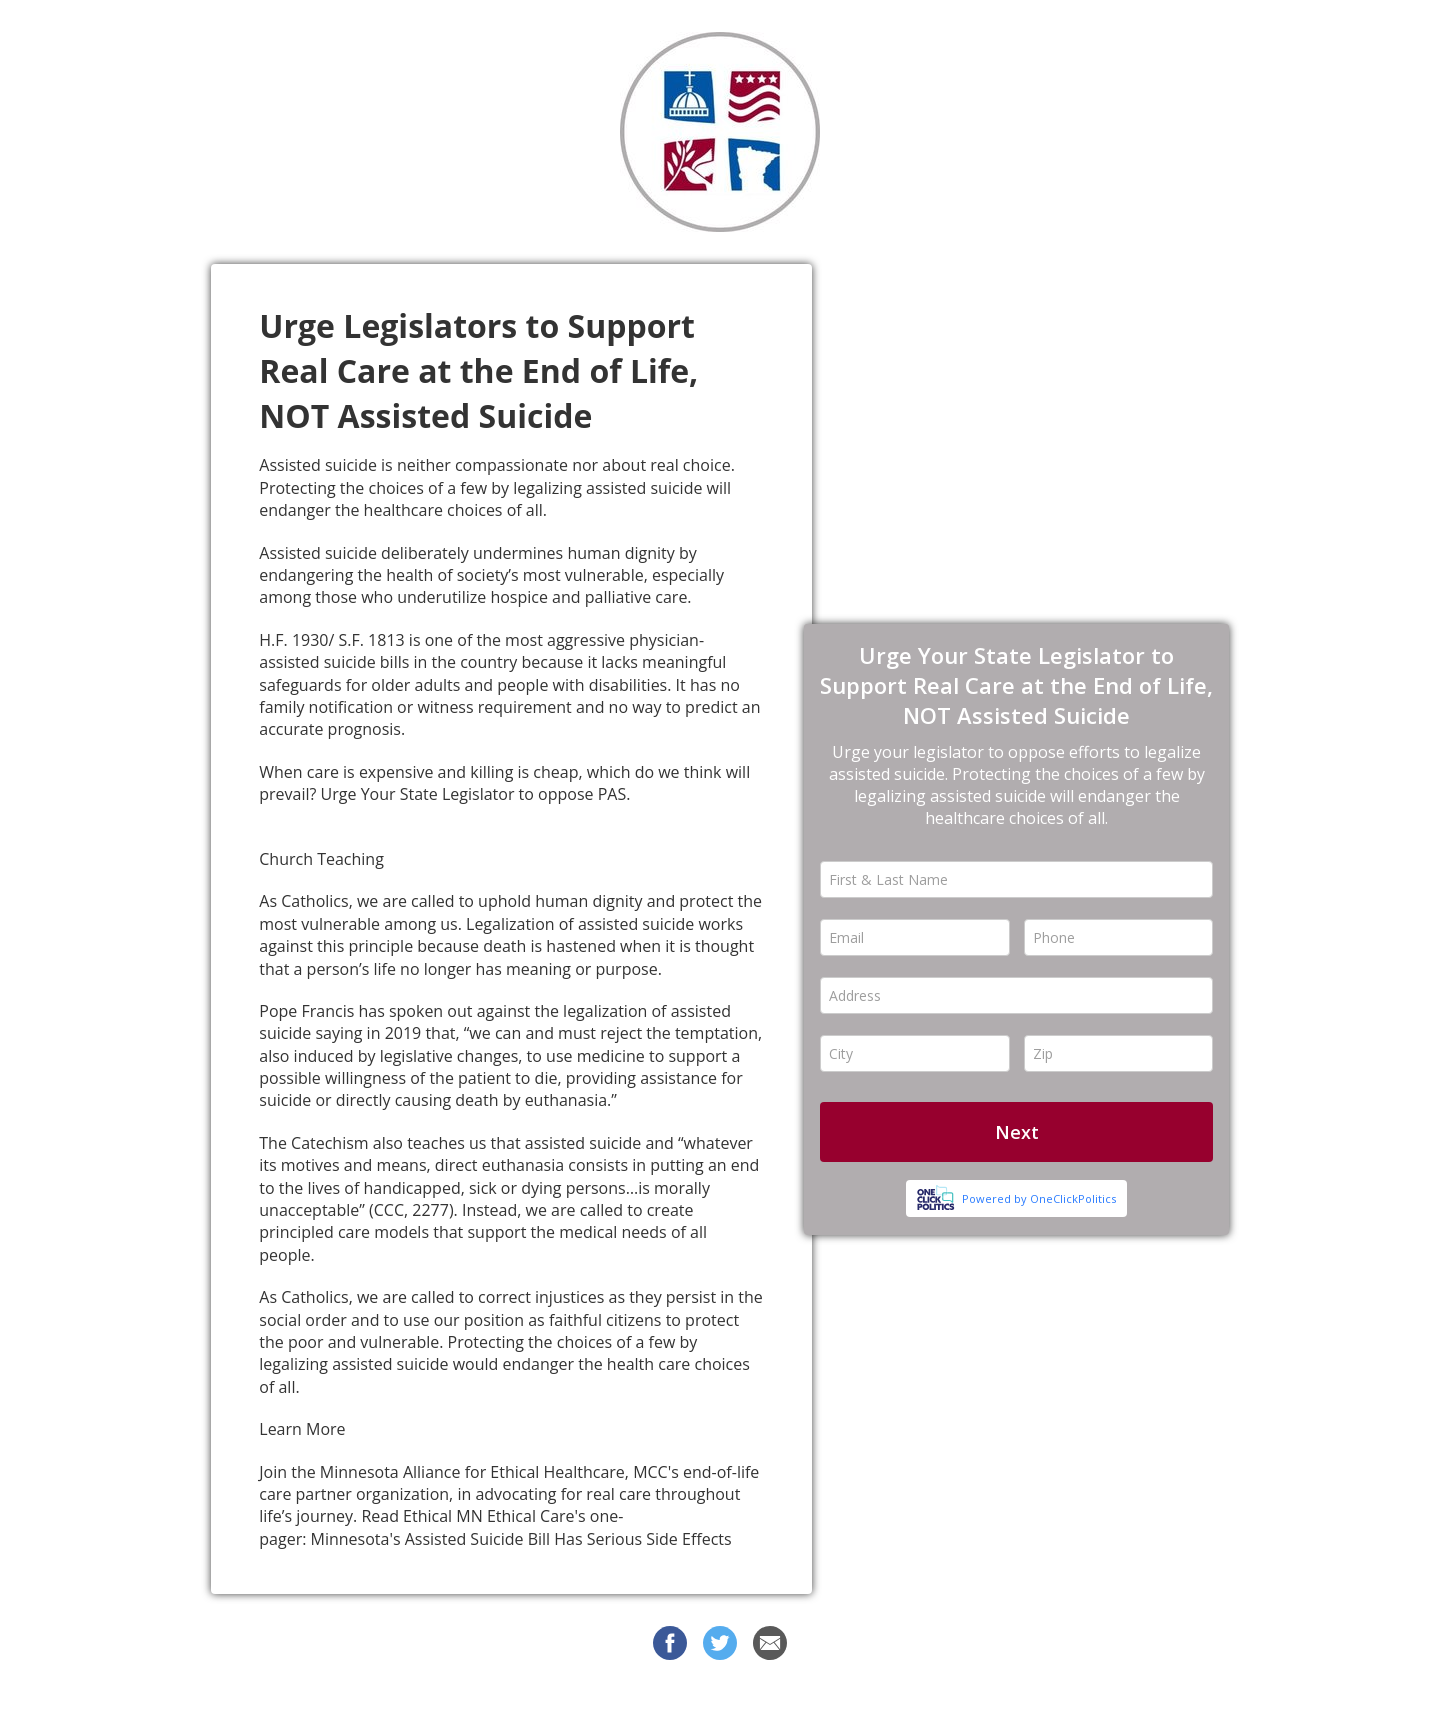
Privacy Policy (893, 1702)
